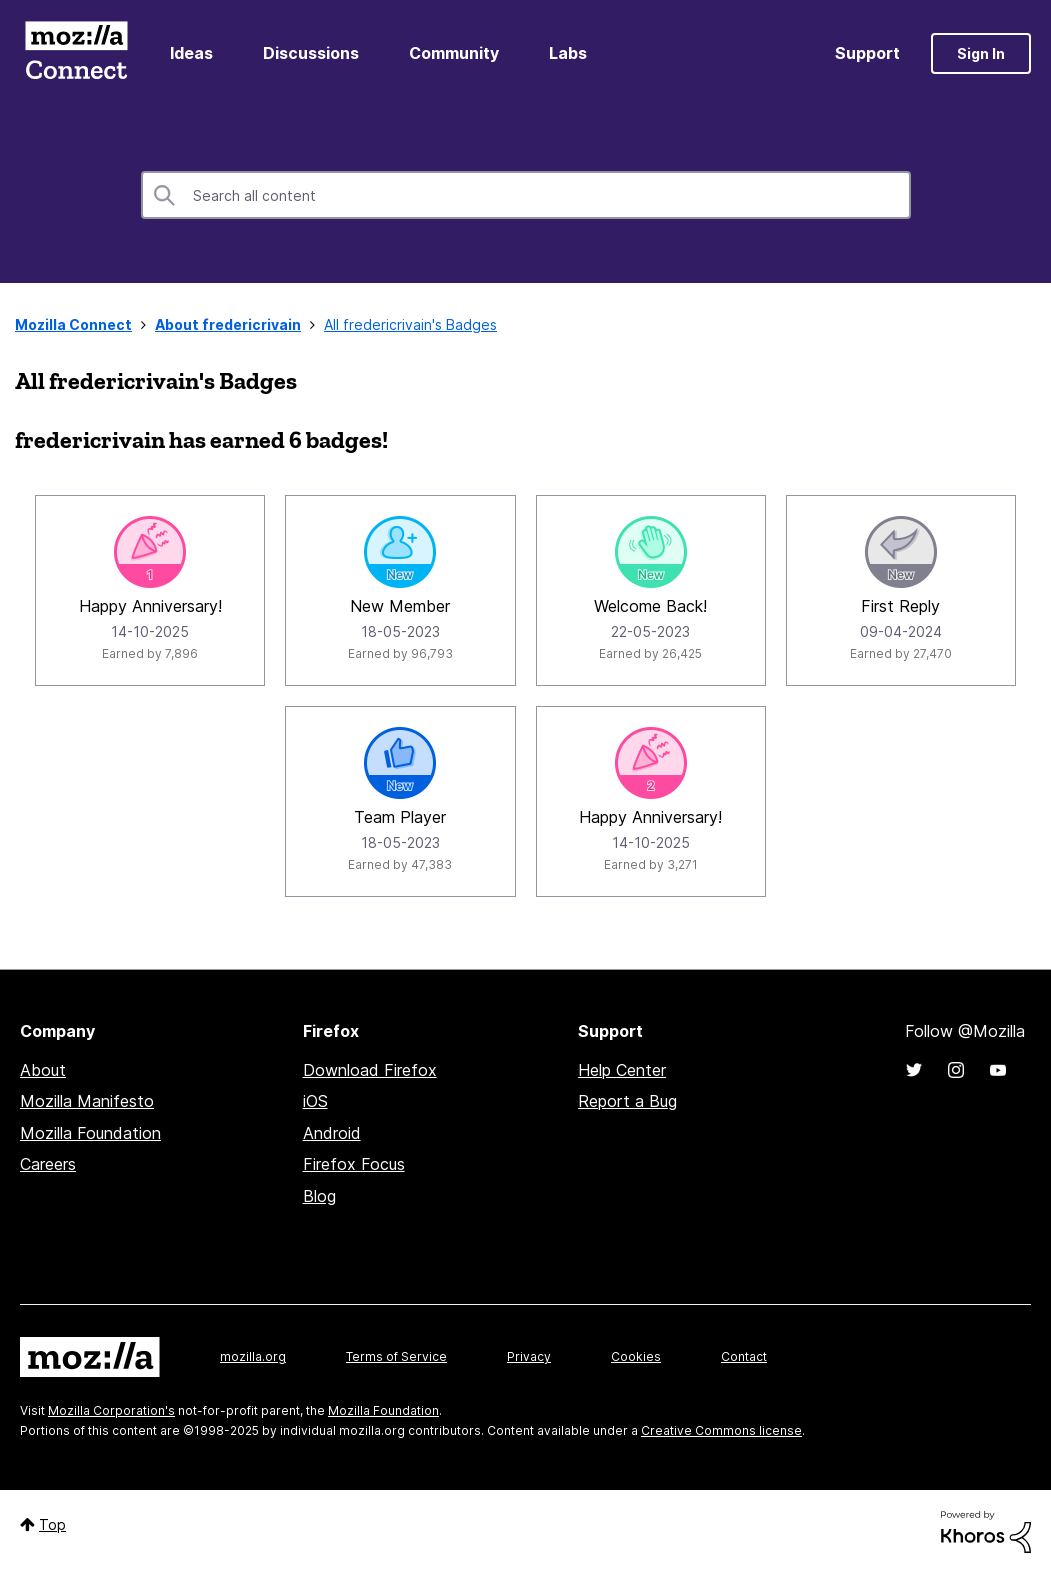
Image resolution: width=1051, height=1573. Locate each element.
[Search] (526, 195)
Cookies (636, 1356)
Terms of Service (396, 1356)
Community (454, 53)
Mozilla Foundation (90, 1133)
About (43, 1070)
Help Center (622, 1070)
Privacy (529, 1356)
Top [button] (52, 1524)
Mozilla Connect (76, 53)
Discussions (311, 53)
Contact (744, 1356)
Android (332, 1133)
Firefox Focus (354, 1164)
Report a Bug (627, 1101)
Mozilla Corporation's (111, 1410)
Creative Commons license (721, 1430)
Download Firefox (370, 1070)
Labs (568, 53)
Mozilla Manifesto (87, 1101)
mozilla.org (253, 1356)
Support (867, 53)
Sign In (981, 53)
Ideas (191, 53)
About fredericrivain (228, 324)
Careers (48, 1164)
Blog (319, 1196)
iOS (315, 1101)
